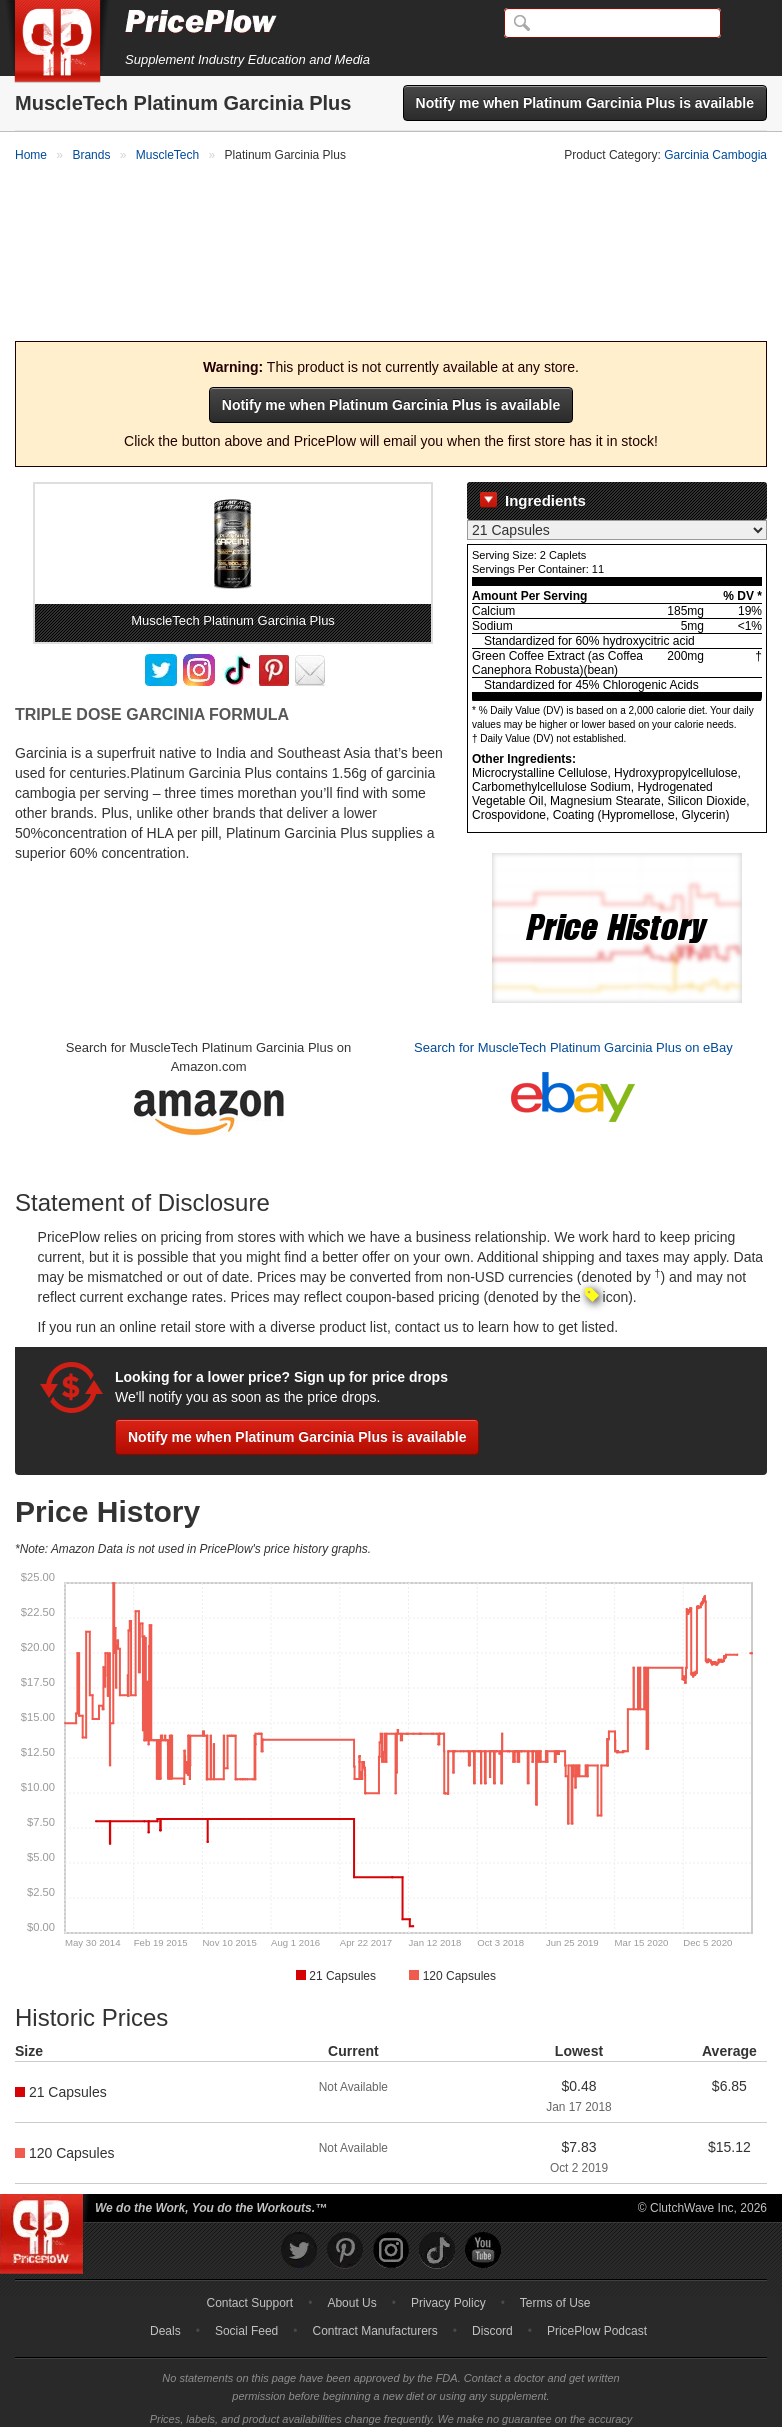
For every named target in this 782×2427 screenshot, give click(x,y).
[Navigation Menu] (746, 24)
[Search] (612, 23)
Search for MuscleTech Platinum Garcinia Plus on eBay (573, 1017)
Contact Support (249, 2274)
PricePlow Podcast (597, 2302)
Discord (492, 2302)
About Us (351, 2274)
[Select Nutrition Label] (617, 500)
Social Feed (246, 2302)
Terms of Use (555, 2274)
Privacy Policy (448, 2274)
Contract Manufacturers (374, 2302)
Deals (165, 2302)
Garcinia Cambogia (715, 155)
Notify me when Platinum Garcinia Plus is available (585, 103)
